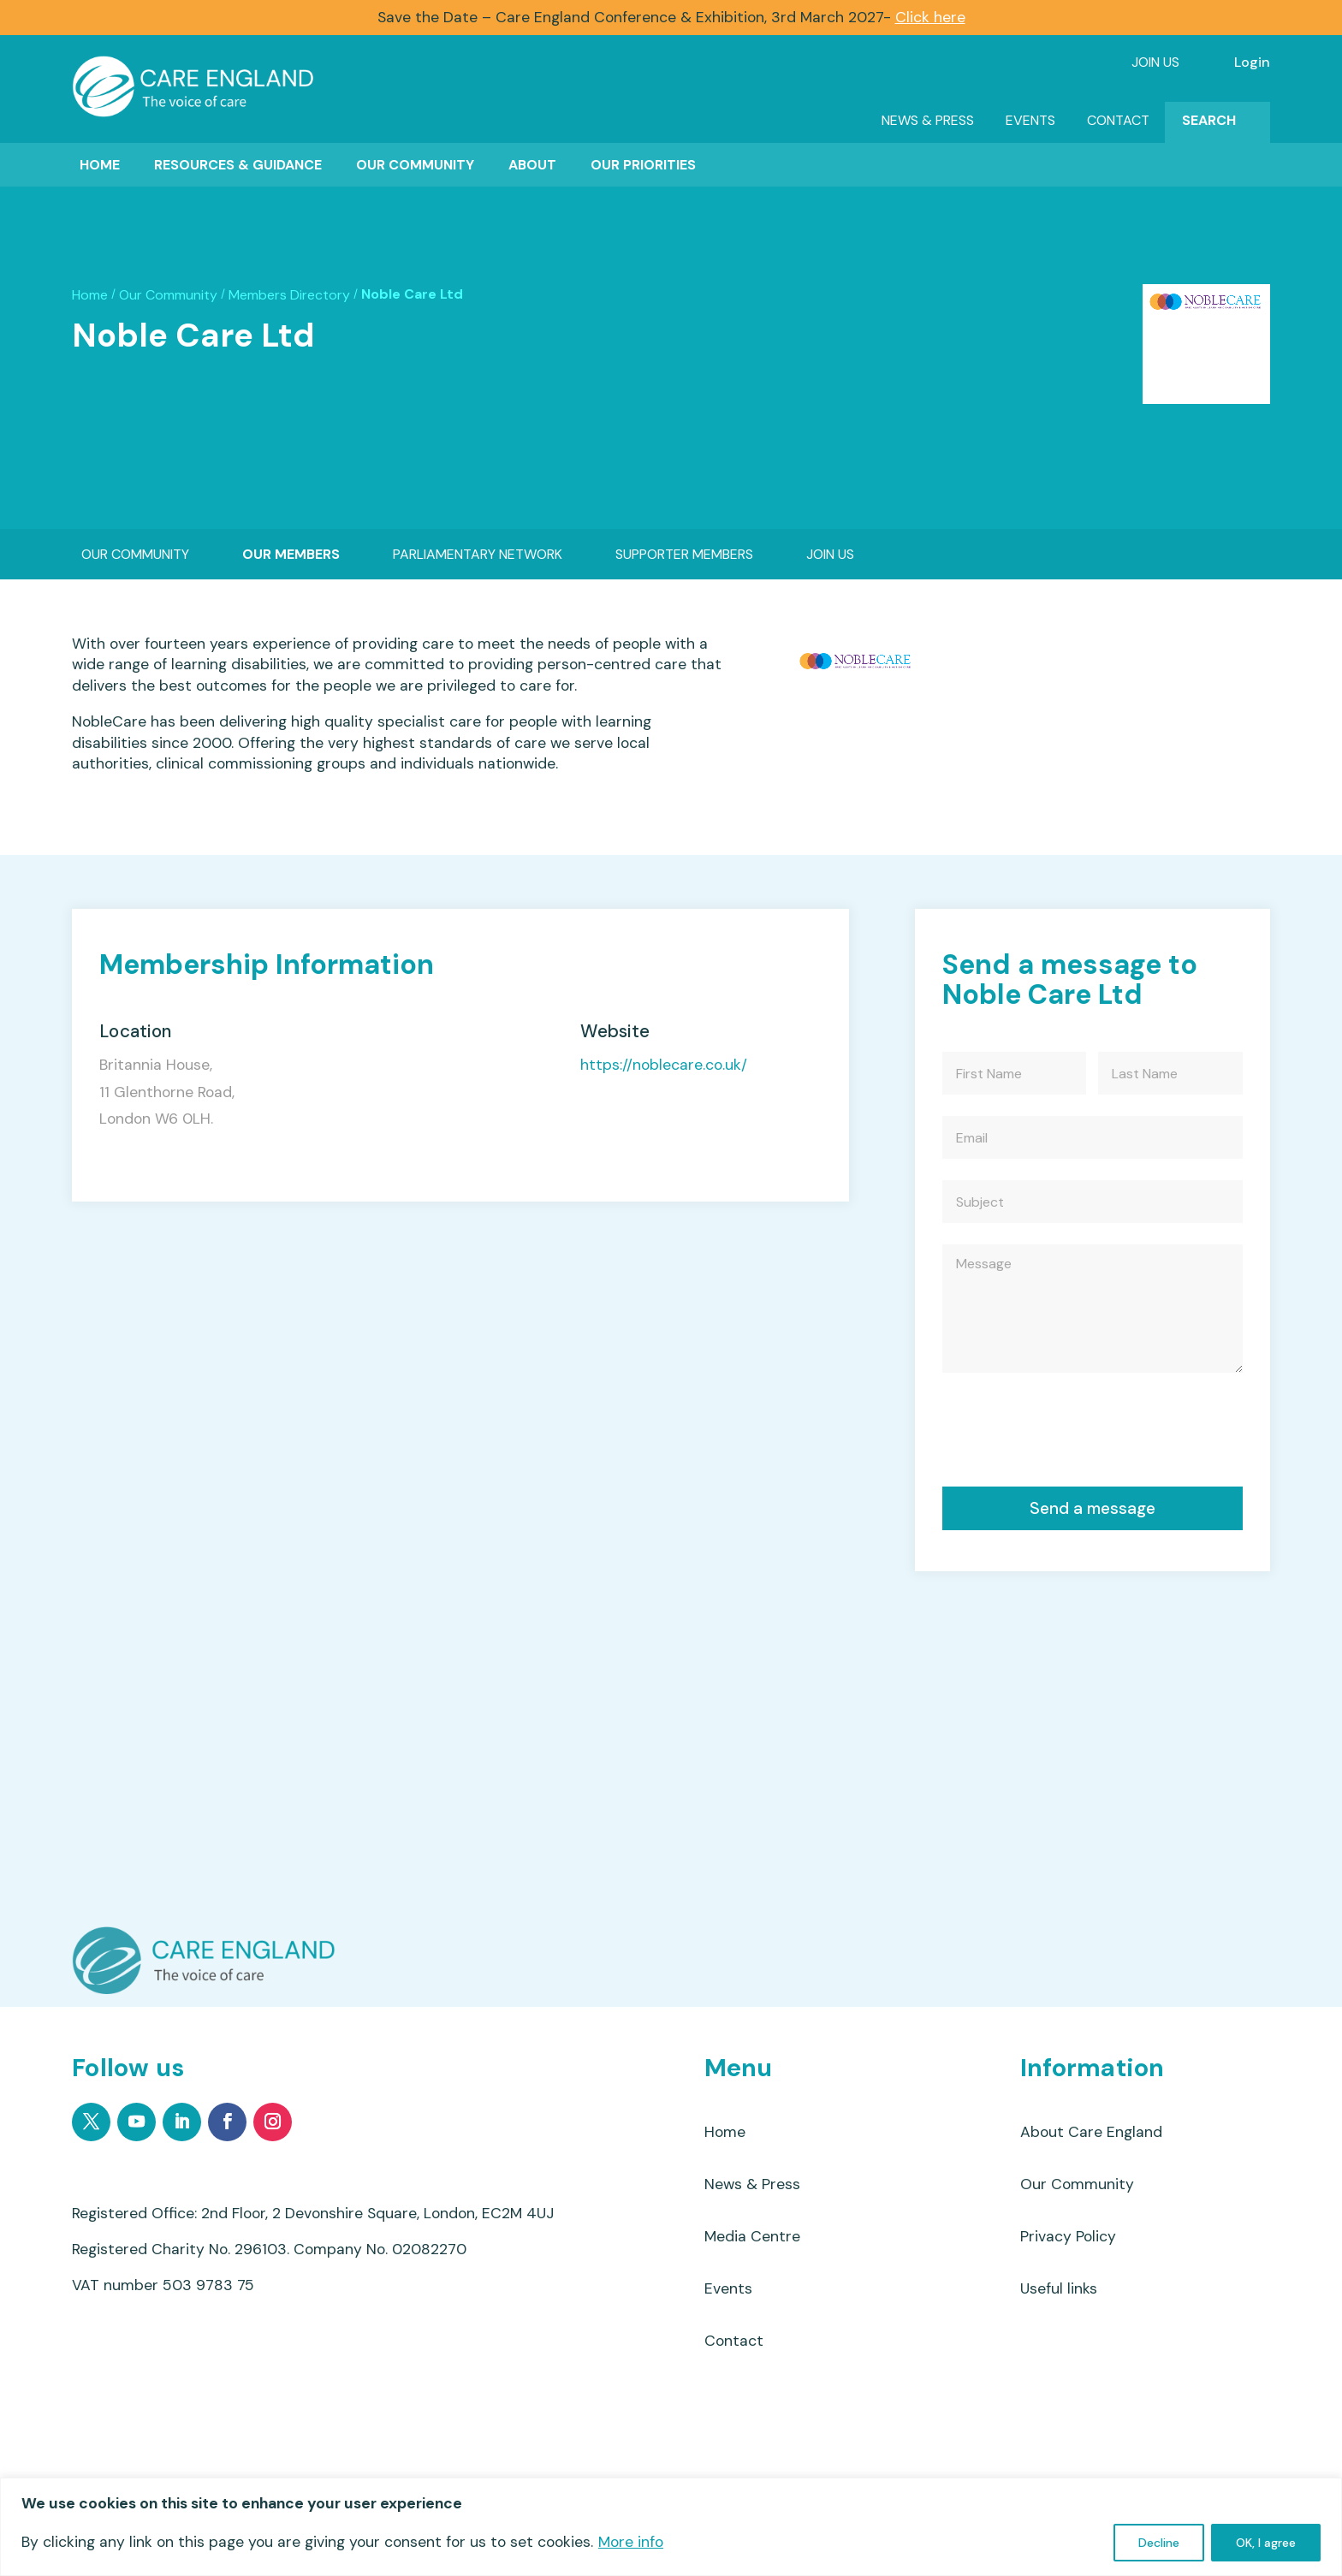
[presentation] (1072, 1434)
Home (100, 165)
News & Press (928, 120)
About (532, 165)
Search (1209, 120)
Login (1252, 62)
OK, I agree (1266, 2542)
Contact (1118, 120)
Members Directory (289, 295)
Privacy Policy (1068, 2236)
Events (1030, 120)
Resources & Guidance (238, 165)
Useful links (1058, 2288)
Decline (1158, 2542)
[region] (671, 2527)
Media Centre (752, 2236)
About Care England (1091, 2131)
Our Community (415, 165)
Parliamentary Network (477, 554)
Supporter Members (684, 554)
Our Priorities (643, 165)
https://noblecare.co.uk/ (663, 1065)
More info (630, 2541)
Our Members (291, 554)
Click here (930, 17)
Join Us (1155, 62)
